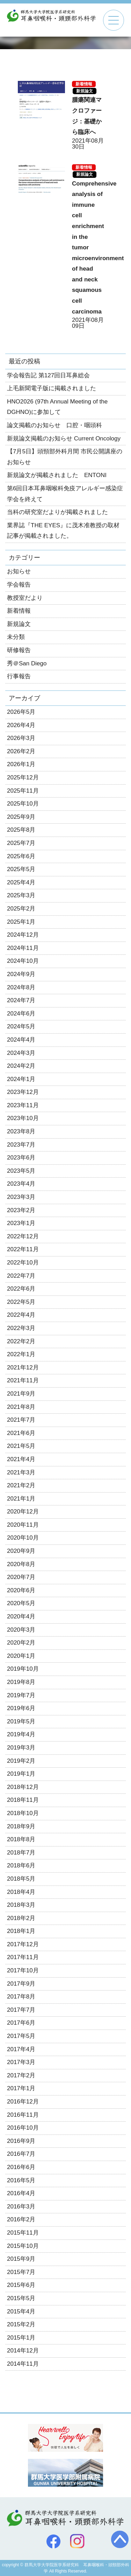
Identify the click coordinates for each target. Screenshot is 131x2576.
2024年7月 (21, 1000)
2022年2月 (21, 1341)
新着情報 (83, 84)
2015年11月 (23, 2232)
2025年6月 (21, 856)
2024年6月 (21, 1013)
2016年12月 (23, 2101)
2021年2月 (21, 1485)
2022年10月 (23, 1262)
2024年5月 (21, 1026)
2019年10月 (23, 1668)
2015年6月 (21, 2285)
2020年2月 (21, 1642)
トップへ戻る (120, 2539)
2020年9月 (21, 1551)
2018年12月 (23, 1787)
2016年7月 (21, 2154)
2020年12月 (23, 1511)
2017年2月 (21, 2075)
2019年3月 (21, 1747)
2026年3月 (21, 738)
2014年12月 (23, 2350)
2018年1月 (21, 1931)
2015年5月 (21, 2298)
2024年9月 (21, 974)
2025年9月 (21, 817)
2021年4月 (21, 1459)
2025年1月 (21, 922)
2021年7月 (21, 1420)
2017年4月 (21, 2049)
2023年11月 (23, 1105)
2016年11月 (23, 2115)
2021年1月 (21, 1498)
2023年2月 (21, 1210)
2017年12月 (23, 1944)
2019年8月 (21, 1682)
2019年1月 (21, 1773)
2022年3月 (21, 1328)
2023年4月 (21, 1183)
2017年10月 (23, 1970)
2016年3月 (21, 2206)
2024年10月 (23, 961)
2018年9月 (21, 1826)
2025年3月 (21, 895)
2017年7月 (21, 2010)
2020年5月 (21, 1603)
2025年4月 (21, 882)
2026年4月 (21, 725)
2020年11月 (23, 1524)
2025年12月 (23, 777)
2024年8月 (21, 987)
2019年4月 (21, 1734)
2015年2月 (21, 2324)
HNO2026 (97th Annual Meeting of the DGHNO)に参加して (57, 407)
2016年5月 (21, 2180)
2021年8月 (21, 1407)
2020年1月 (21, 1656)
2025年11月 (23, 790)
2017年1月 (21, 2088)
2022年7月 (21, 1275)
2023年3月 (21, 1197)
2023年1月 (21, 1223)
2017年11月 (23, 1957)
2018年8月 (21, 1839)
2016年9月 (21, 2141)
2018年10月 (23, 1813)
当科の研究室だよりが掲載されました (57, 512)
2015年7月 (21, 2272)
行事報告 (19, 676)
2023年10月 (23, 1118)
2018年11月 (23, 1800)
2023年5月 (21, 1171)
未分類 (16, 637)
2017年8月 (21, 1996)
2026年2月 (21, 751)
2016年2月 (21, 2219)
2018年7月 (21, 1852)
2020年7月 (21, 1577)
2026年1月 (21, 764)
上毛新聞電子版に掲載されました (51, 388)
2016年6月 (21, 2167)
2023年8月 (21, 1131)
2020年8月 (21, 1564)
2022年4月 (21, 1315)
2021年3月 (21, 1472)
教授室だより (25, 598)
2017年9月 (21, 1983)
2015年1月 (21, 2337)
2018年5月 (21, 1878)
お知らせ (19, 571)
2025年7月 (21, 843)
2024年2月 (21, 1066)
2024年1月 (21, 1079)
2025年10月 (23, 803)
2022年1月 (21, 1354)
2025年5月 (21, 869)
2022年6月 (21, 1288)
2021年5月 (21, 1446)
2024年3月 (21, 1053)
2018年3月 (21, 1905)
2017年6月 (21, 2022)
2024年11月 (23, 948)
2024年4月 (21, 1039)
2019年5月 (21, 1721)
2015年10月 (23, 2246)
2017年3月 (21, 2062)
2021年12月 (23, 1367)
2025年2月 (21, 908)
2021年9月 (21, 1393)
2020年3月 (21, 1629)
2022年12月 (23, 1236)
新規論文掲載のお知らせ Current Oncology (64, 438)
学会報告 (19, 584)
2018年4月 (21, 1892)
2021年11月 (23, 1380)
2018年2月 (21, 1918)
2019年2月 (21, 1761)
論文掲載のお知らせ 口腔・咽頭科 (54, 425)
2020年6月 (21, 1590)
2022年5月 (21, 1302)
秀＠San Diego (26, 663)
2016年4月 (21, 2193)
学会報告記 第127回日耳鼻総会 (48, 375)
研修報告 (19, 650)
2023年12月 (23, 1092)
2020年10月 (23, 1537)
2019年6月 (21, 1708)
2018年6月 (21, 1865)
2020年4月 (21, 1616)
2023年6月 (21, 1157)
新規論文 (84, 91)
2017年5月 (21, 2036)
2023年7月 (21, 1144)
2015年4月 (21, 2311)
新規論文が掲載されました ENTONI (57, 475)
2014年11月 (23, 2363)
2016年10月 (23, 2127)
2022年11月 (23, 1249)
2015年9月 (21, 2259)
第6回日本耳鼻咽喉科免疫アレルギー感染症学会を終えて (65, 494)
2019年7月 (21, 1695)
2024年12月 (23, 934)
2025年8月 (21, 829)
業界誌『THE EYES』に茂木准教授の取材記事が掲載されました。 (63, 530)
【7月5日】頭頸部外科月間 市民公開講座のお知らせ (64, 457)
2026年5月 (21, 712)
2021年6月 (21, 1433)
